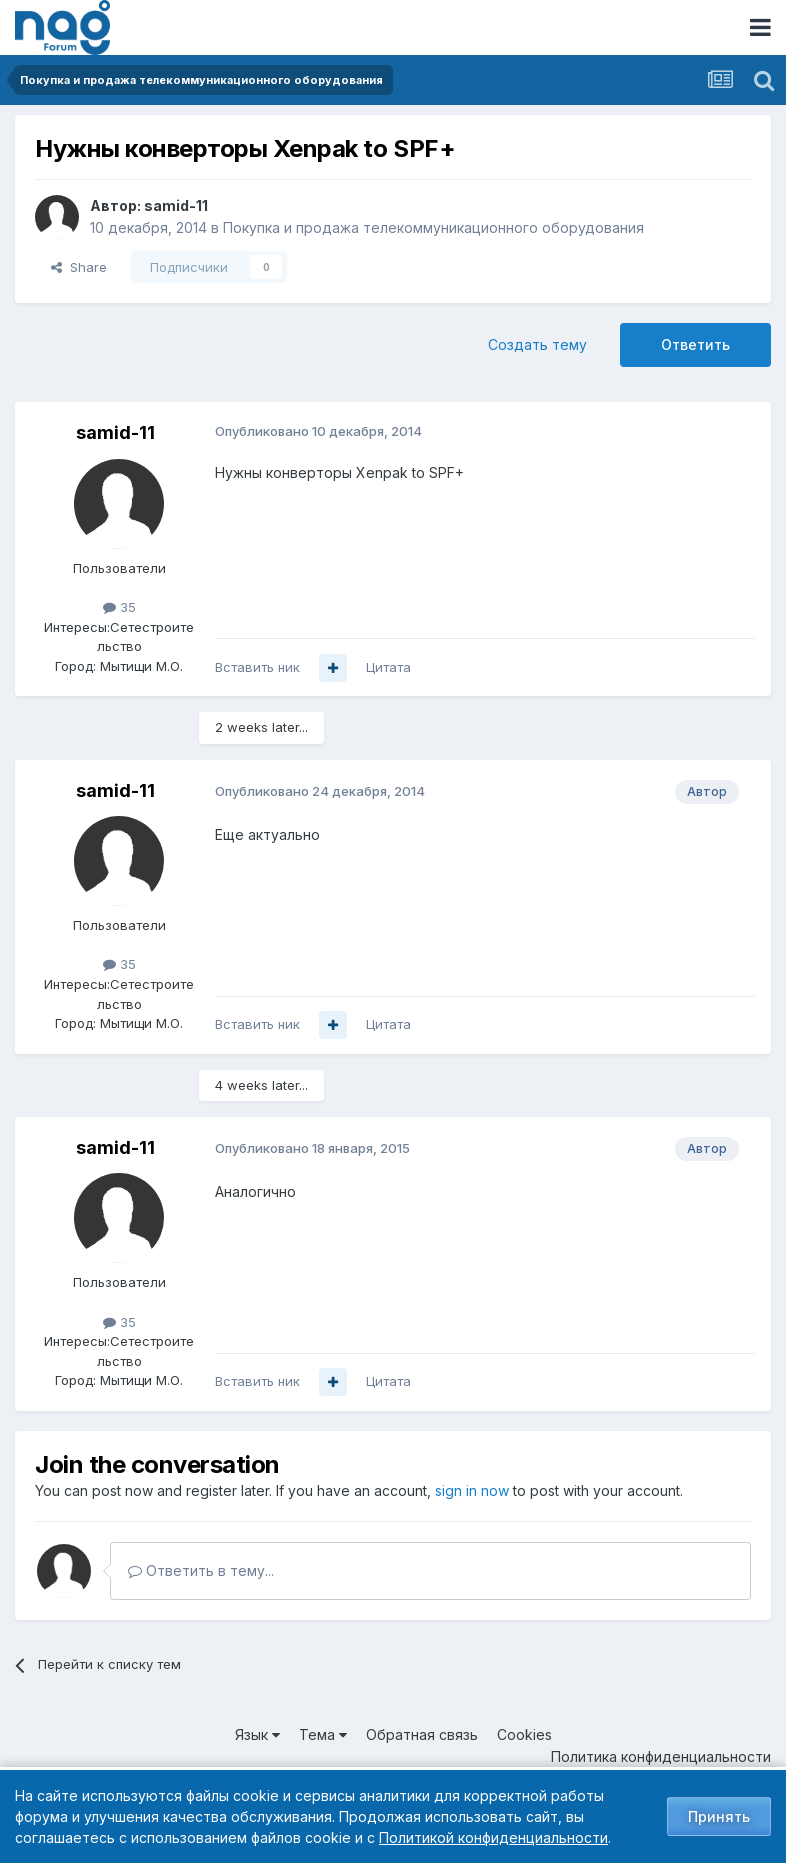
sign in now (472, 1490)
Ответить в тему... (201, 1570)
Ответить (695, 344)
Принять (719, 1816)
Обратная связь (422, 1734)
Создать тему (537, 344)
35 (119, 607)
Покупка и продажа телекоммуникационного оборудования (433, 227)
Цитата (388, 667)
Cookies (524, 1734)
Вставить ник (257, 667)
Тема (323, 1734)
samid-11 (176, 205)
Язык (257, 1734)
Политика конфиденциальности (661, 1756)
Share (79, 267)
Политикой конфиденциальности (493, 1837)
